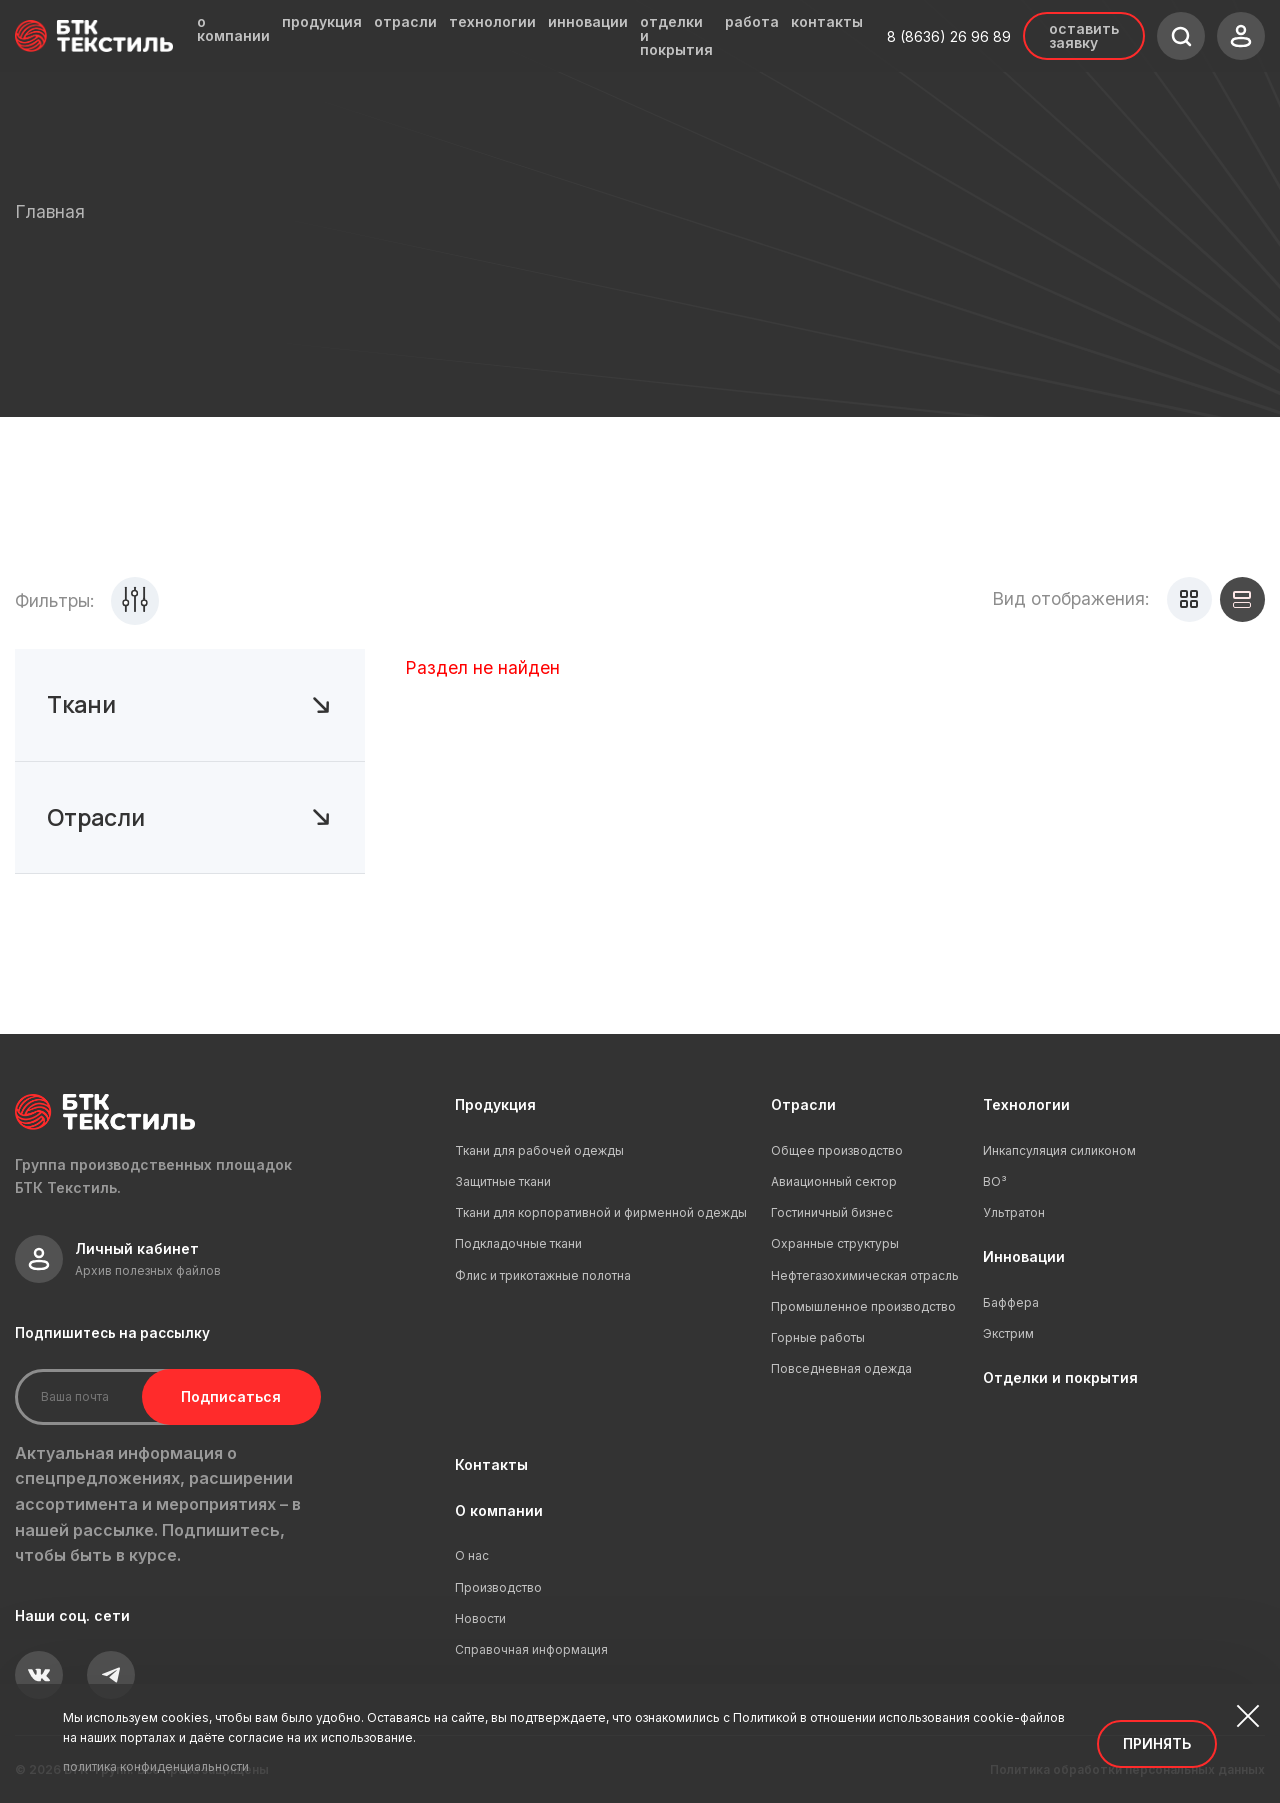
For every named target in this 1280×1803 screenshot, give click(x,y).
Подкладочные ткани (518, 1243)
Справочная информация (531, 1649)
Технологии (1026, 1104)
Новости (480, 1618)
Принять (1157, 1743)
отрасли (405, 22)
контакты (827, 22)
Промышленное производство (863, 1306)
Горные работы (818, 1337)
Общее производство (837, 1150)
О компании (499, 1510)
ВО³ (995, 1181)
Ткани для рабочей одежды (539, 1150)
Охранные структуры (835, 1243)
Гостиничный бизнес (832, 1212)
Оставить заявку (1084, 35)
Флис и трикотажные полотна (543, 1275)
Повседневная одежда (841, 1368)
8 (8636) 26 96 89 (949, 36)
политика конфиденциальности (156, 1766)
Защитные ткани (503, 1181)
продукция (322, 22)
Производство (498, 1587)
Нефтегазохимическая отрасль (865, 1275)
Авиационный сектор (834, 1181)
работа (752, 22)
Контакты (491, 1464)
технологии (492, 22)
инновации (588, 22)
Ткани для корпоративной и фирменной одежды (601, 1212)
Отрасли (803, 1104)
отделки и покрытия (676, 36)
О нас (472, 1555)
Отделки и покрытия (1060, 1377)
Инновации (1024, 1256)
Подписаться (228, 1396)
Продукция (495, 1104)
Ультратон (1014, 1212)
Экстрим (1008, 1333)
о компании (233, 29)
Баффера (1011, 1302)
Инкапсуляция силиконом (1059, 1150)
